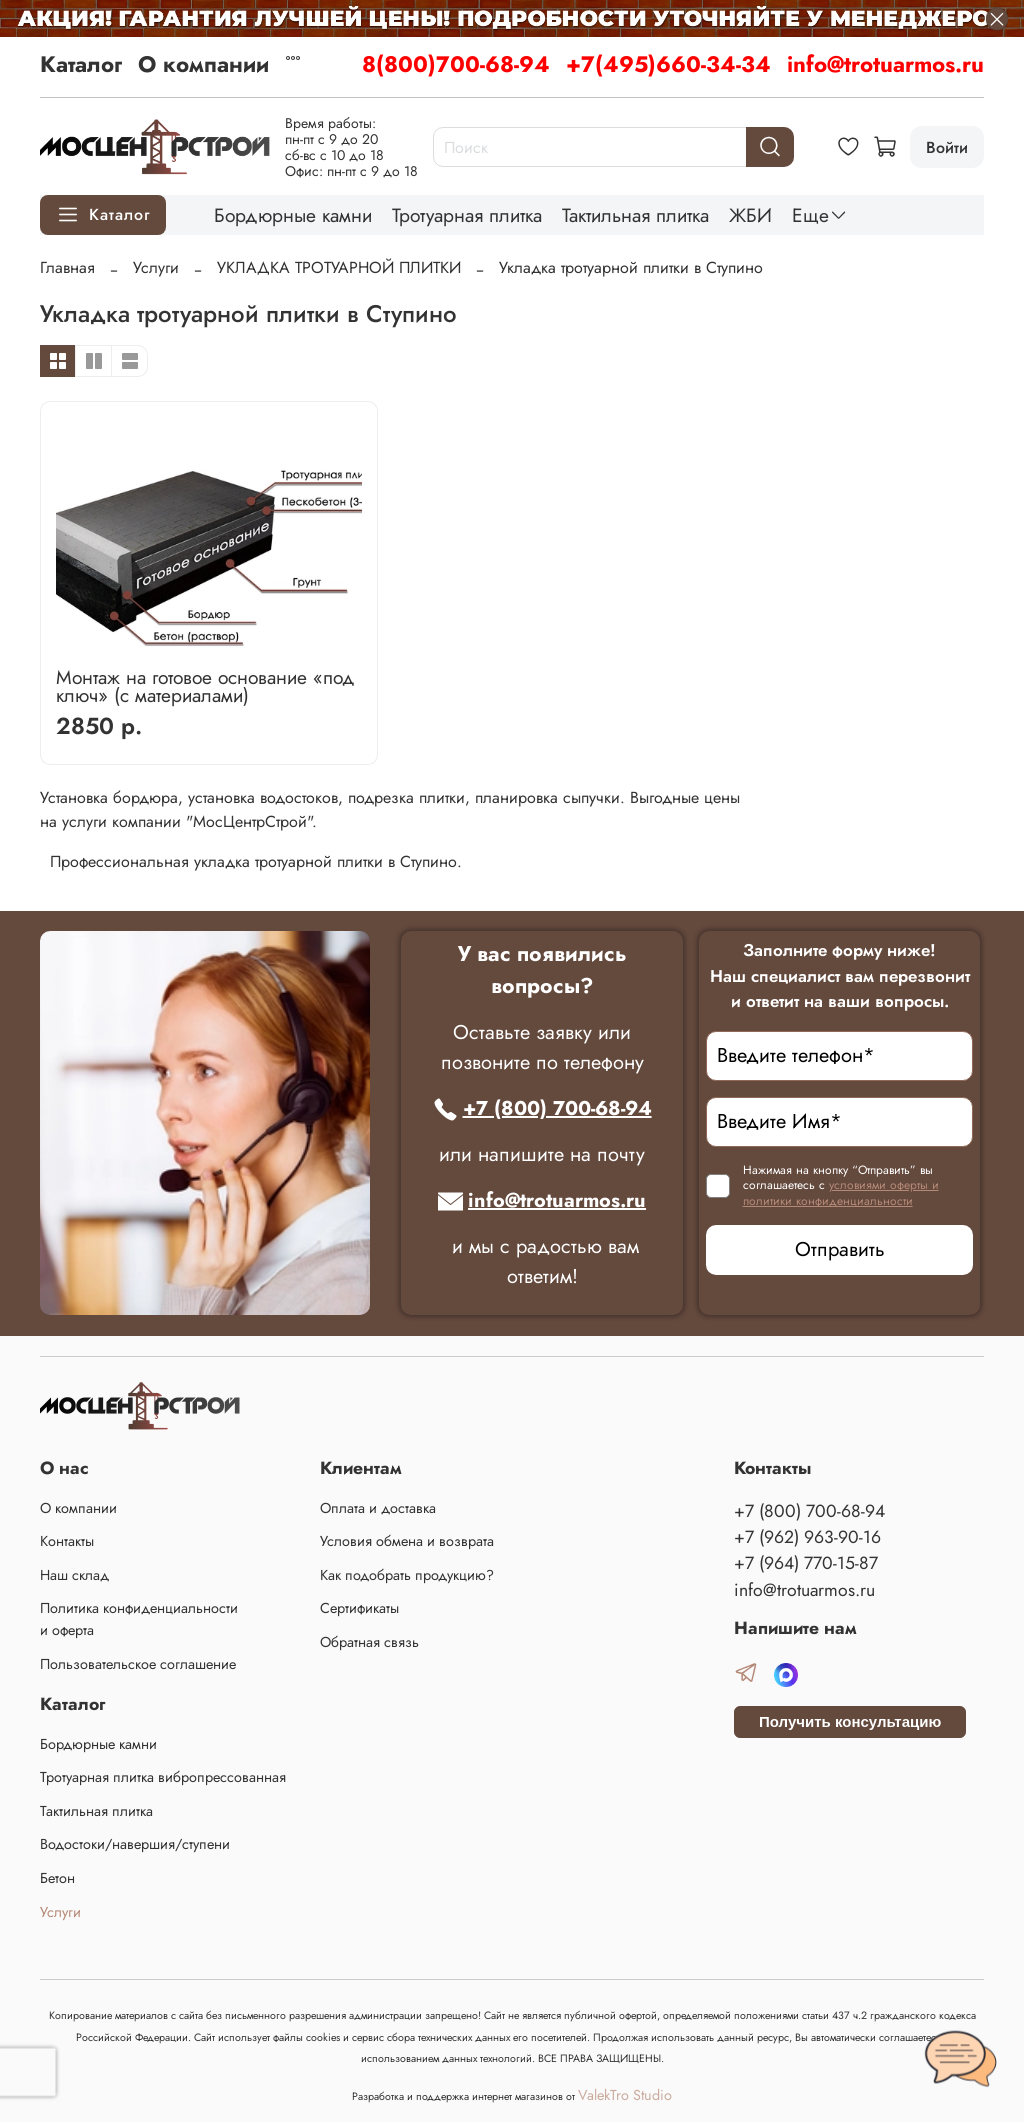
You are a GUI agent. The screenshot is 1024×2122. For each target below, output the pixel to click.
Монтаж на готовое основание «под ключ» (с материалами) (205, 686)
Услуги (156, 267)
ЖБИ (750, 215)
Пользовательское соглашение (138, 1664)
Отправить (840, 1249)
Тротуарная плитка (467, 215)
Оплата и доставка (378, 1508)
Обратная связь (369, 1642)
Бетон (57, 1878)
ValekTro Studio (625, 2095)
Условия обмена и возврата (407, 1541)
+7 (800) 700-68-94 (542, 1108)
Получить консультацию (850, 1721)
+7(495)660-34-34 (668, 64)
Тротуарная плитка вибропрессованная (163, 1777)
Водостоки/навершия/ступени (135, 1844)
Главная (67, 267)
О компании (203, 64)
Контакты (67, 1541)
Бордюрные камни (293, 215)
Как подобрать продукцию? (407, 1575)
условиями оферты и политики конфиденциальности (841, 1193)
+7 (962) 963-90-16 (807, 1537)
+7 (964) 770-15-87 (806, 1563)
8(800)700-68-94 (456, 64)
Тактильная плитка (635, 215)
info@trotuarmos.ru (885, 64)
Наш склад (74, 1575)
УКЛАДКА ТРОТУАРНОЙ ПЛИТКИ (339, 267)
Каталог (81, 64)
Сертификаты (359, 1608)
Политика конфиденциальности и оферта (139, 1619)
